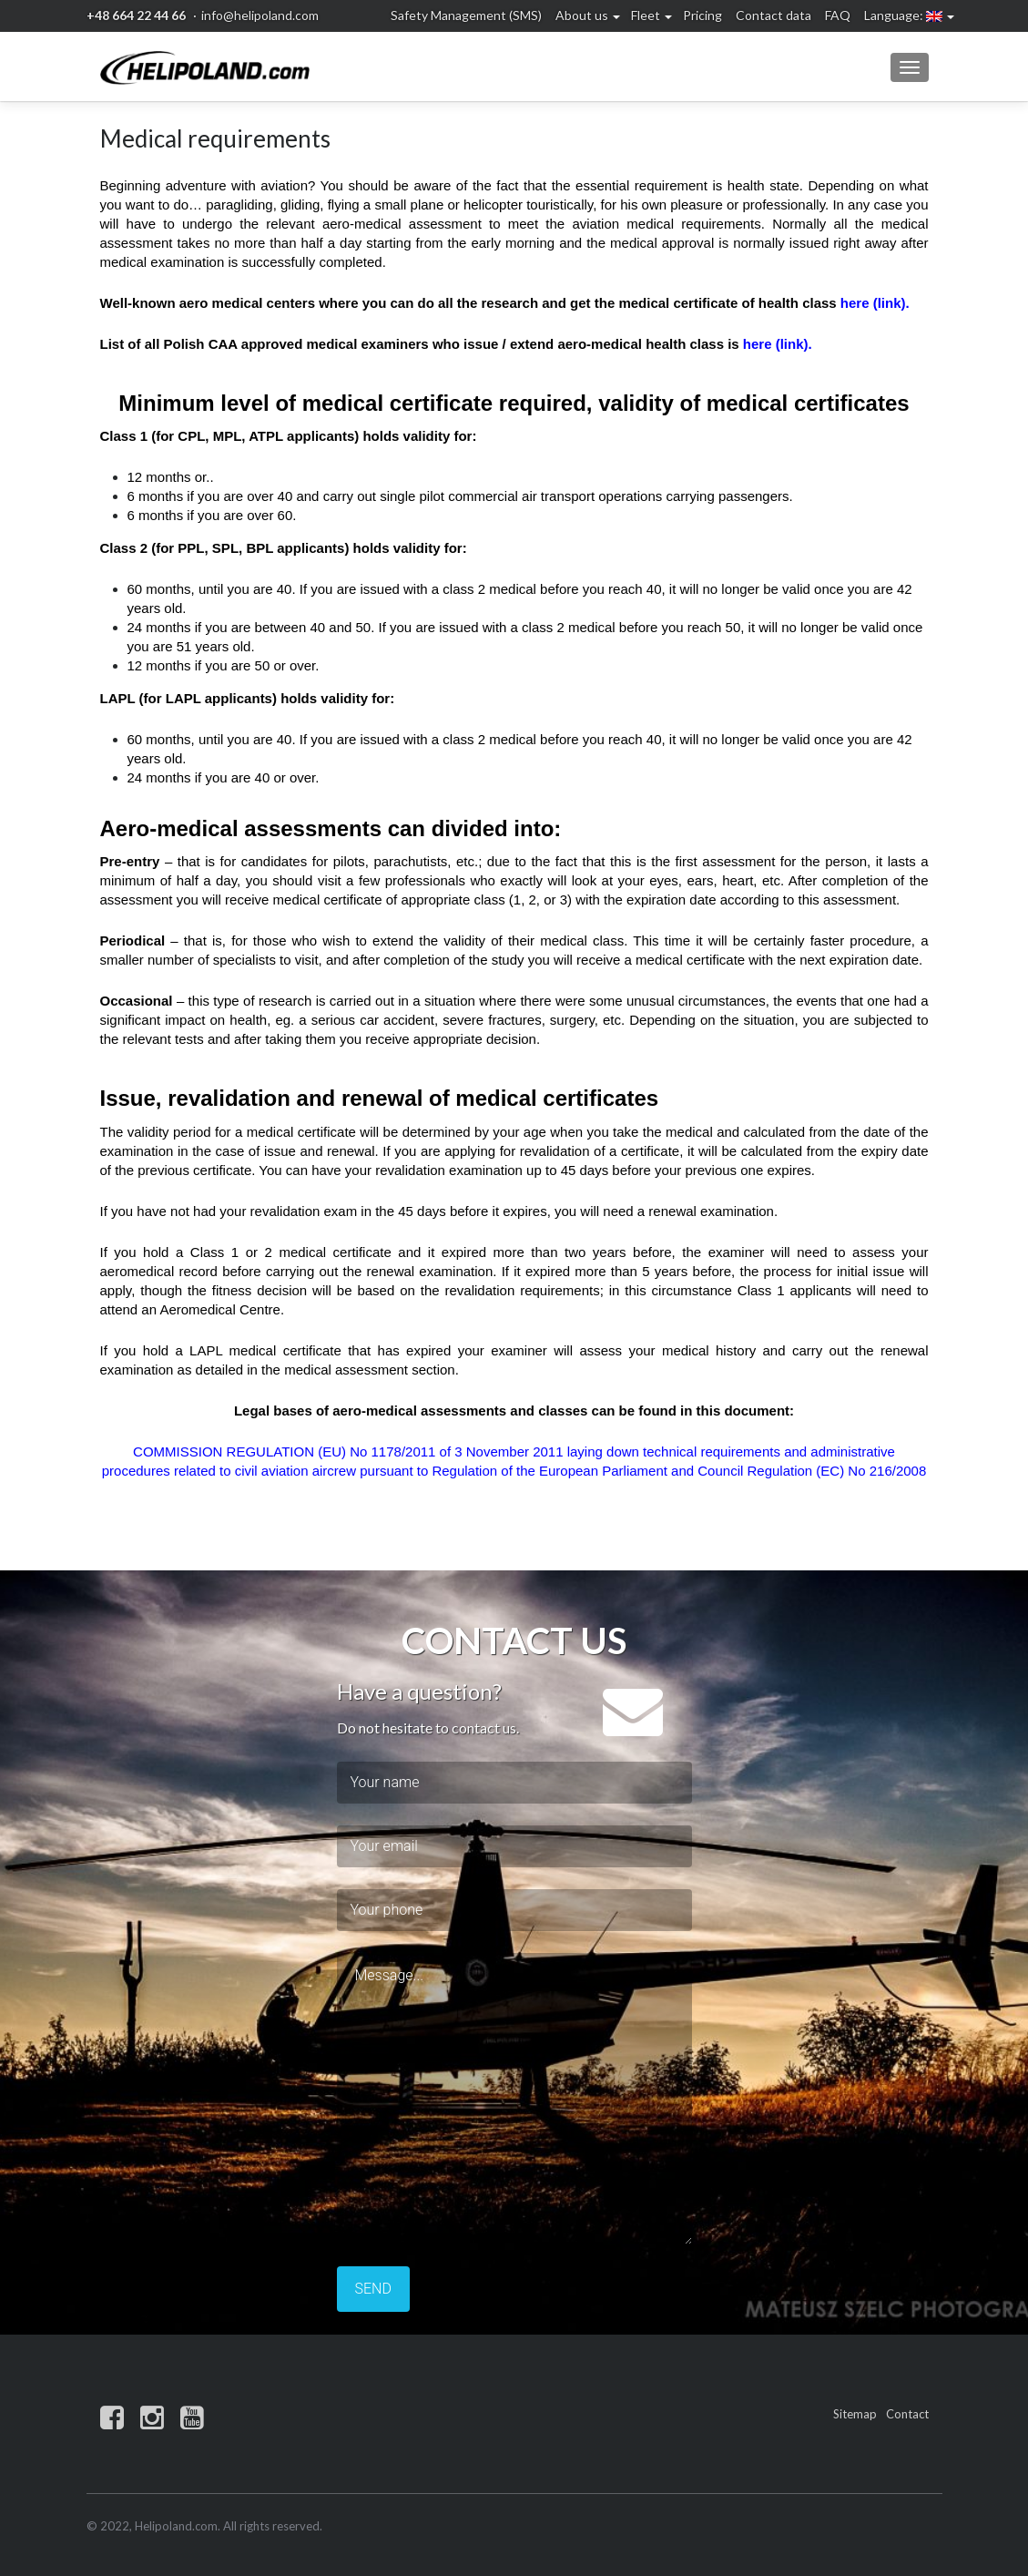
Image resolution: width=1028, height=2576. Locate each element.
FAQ (837, 15)
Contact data (773, 15)
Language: (903, 15)
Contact (907, 2414)
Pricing (702, 15)
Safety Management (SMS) (466, 15)
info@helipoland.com (260, 15)
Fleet (645, 15)
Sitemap (855, 2414)
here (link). (875, 303)
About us (581, 15)
